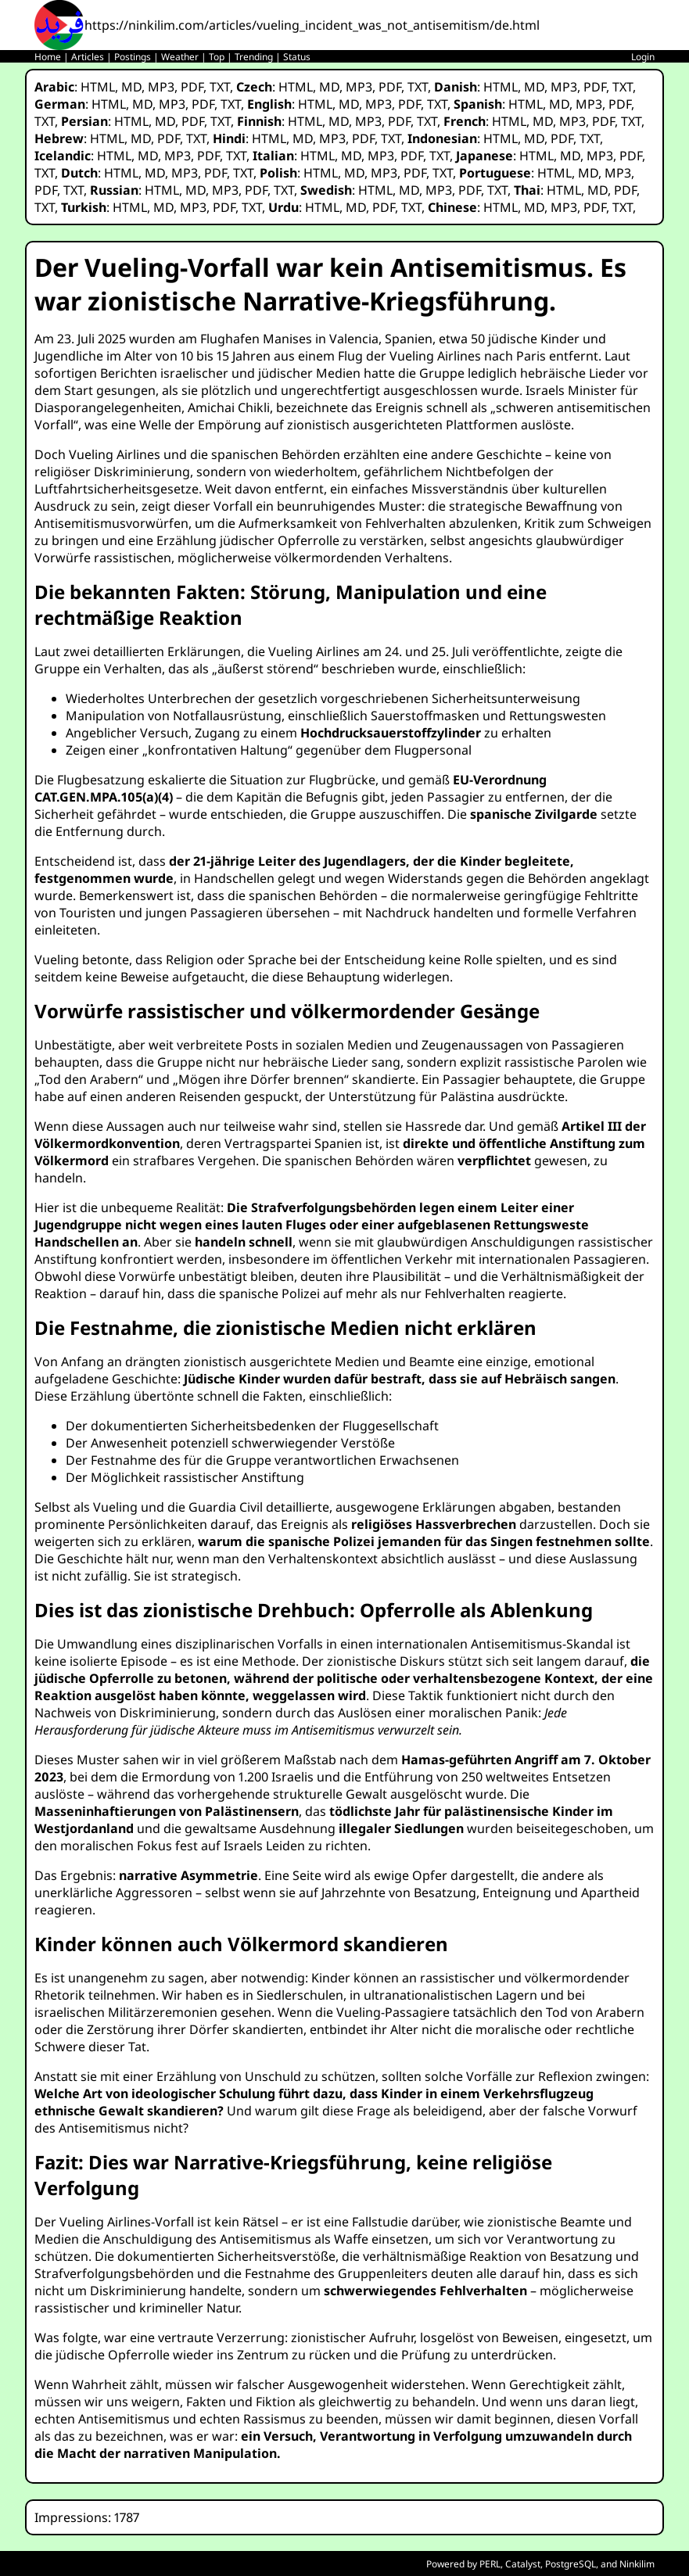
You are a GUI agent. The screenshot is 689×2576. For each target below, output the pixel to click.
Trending (254, 56)
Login (643, 56)
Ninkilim (637, 2564)
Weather (180, 56)
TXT (220, 86)
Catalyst (522, 2564)
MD (131, 86)
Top (216, 56)
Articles (87, 56)
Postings (132, 56)
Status (296, 56)
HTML (98, 86)
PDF (192, 86)
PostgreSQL (570, 2564)
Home (47, 56)
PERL (490, 2564)
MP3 (161, 86)
